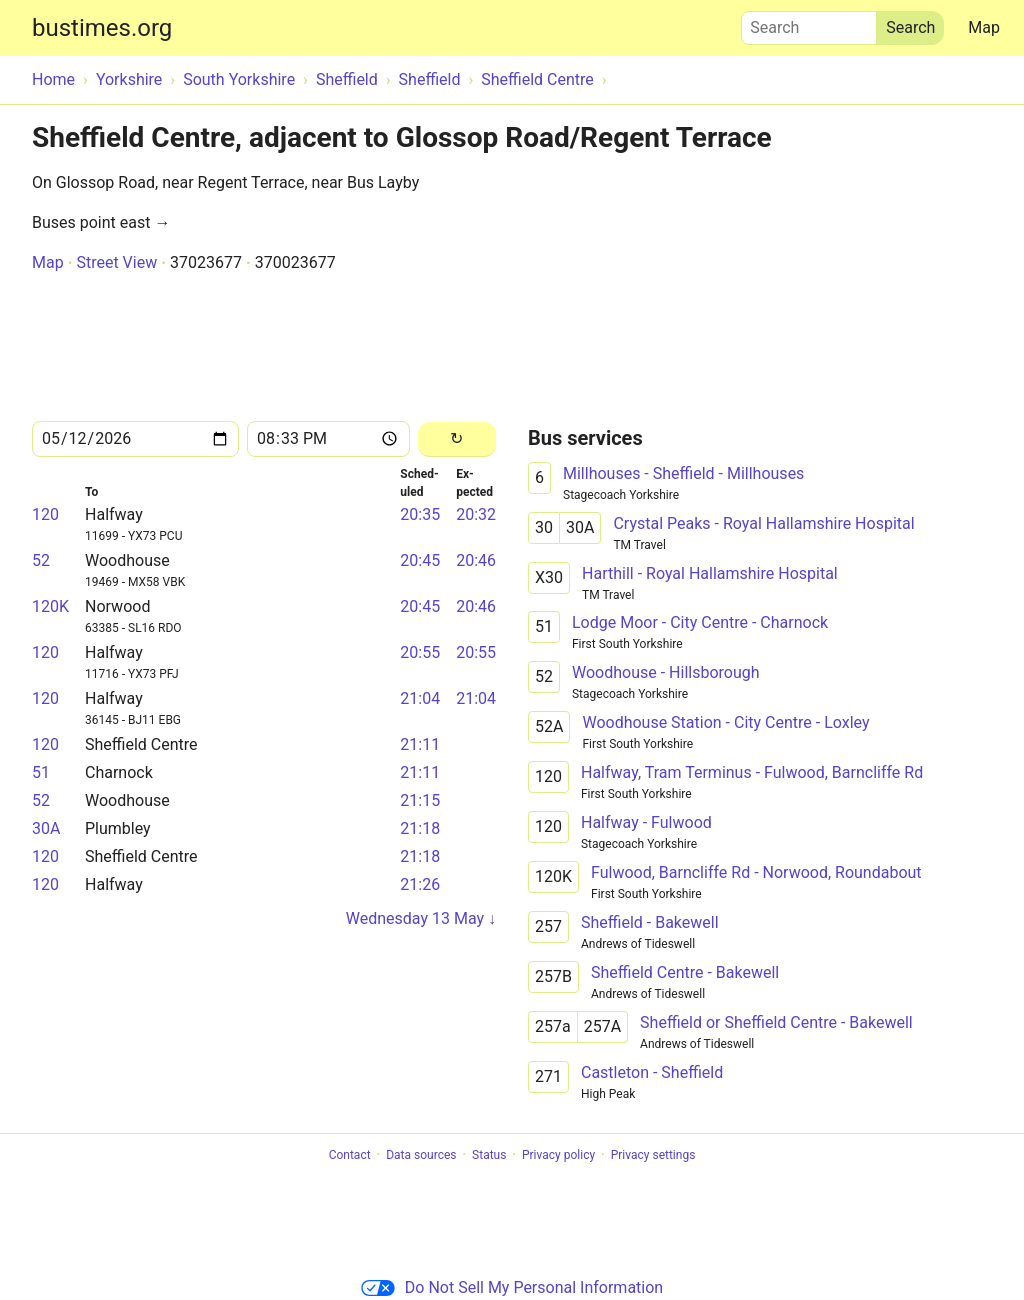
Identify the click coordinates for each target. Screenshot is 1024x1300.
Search (809, 23)
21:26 (420, 884)
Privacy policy (558, 1155)
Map (984, 27)
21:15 (420, 800)
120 (45, 514)
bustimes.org (102, 28)
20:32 (476, 514)
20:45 (420, 560)
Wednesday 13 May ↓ (421, 918)
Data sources (421, 1155)
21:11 (420, 744)
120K (50, 606)
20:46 (476, 560)
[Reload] (457, 439)
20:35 (420, 514)
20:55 (420, 652)
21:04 (420, 698)
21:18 (420, 828)
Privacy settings (653, 1155)
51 (41, 772)
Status (489, 1155)
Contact (350, 1155)
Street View (116, 262)
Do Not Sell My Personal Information (512, 1287)
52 (41, 560)
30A (46, 828)
